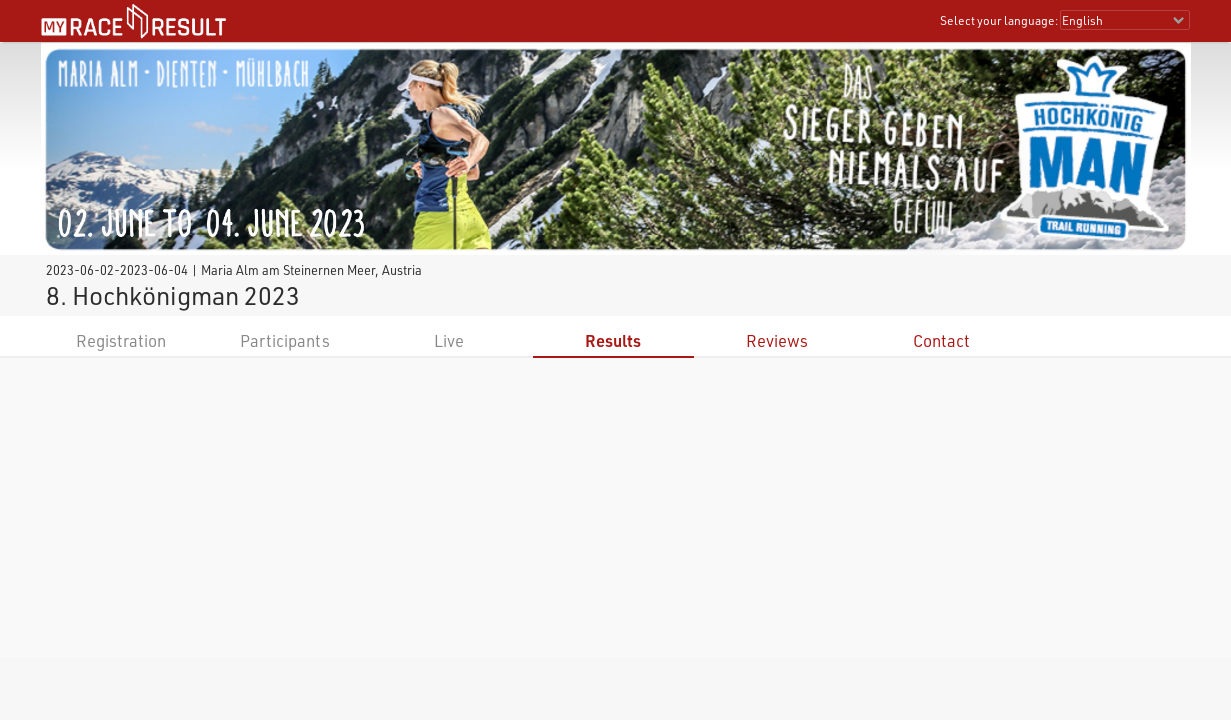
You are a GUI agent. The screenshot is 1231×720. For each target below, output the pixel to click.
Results (613, 340)
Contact (941, 340)
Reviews (777, 340)
